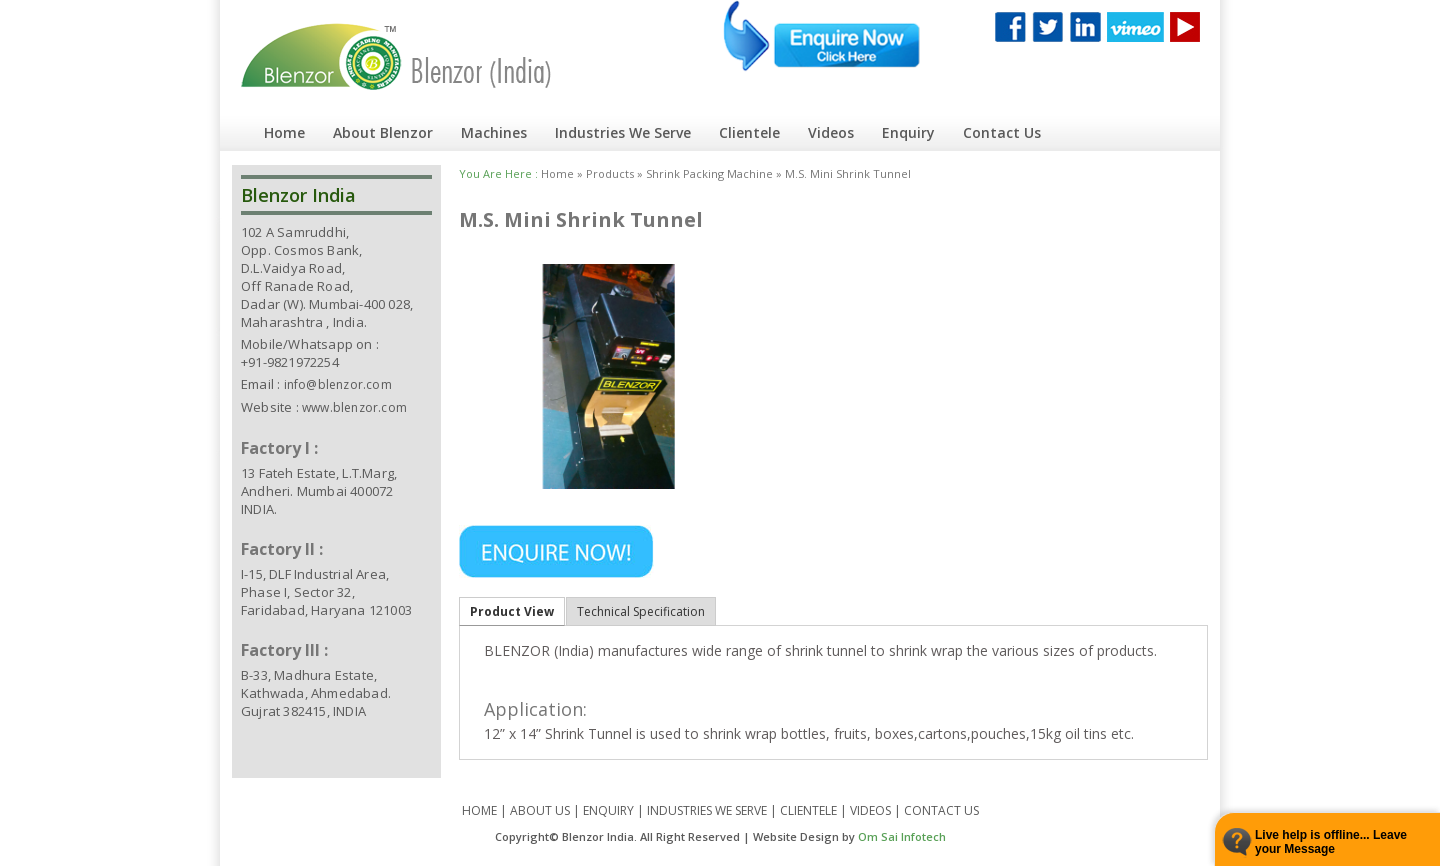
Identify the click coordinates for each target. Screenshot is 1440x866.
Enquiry (908, 132)
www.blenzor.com (354, 407)
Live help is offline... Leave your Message (1331, 842)
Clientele (749, 132)
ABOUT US (540, 810)
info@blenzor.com (338, 384)
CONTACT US (941, 810)
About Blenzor (383, 132)
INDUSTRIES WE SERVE (707, 810)
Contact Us (1002, 132)
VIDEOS (870, 810)
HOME (479, 810)
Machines (494, 132)
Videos (831, 132)
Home (284, 132)
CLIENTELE (808, 810)
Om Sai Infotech (902, 836)
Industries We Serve (623, 132)
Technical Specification (641, 611)
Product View (512, 611)
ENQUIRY (608, 810)
